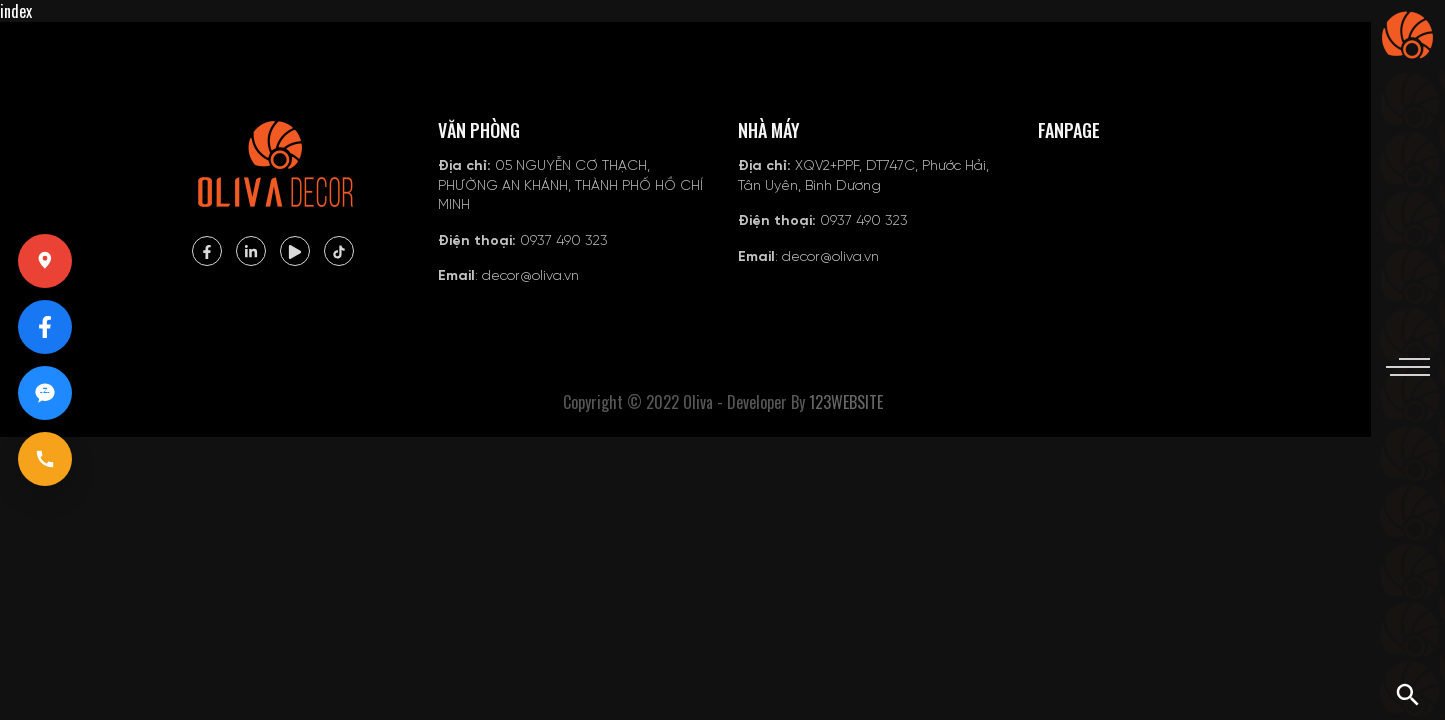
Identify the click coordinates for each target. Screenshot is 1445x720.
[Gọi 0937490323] (45, 459)
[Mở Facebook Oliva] (45, 327)
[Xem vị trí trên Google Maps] (45, 261)
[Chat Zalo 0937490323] (45, 393)
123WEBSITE (846, 402)
